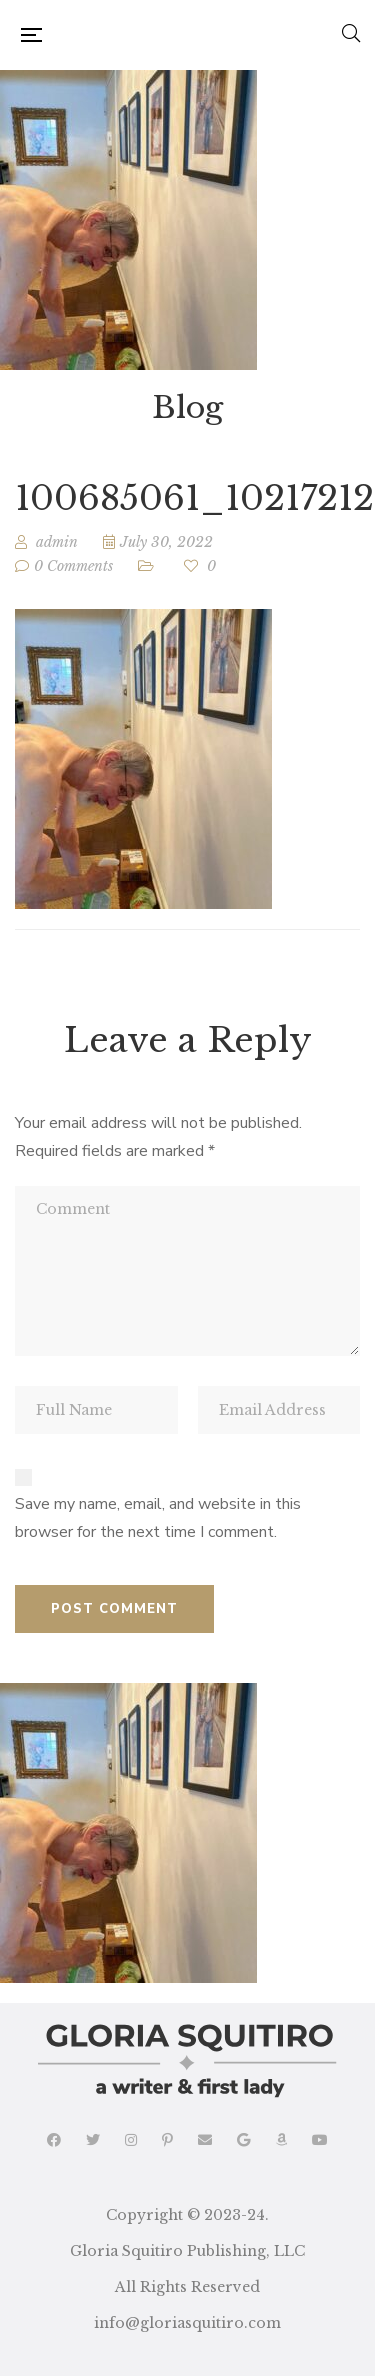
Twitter (93, 2140)
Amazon (281, 2140)
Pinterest (167, 2140)
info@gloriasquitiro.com (187, 2323)
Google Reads (243, 2140)
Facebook (54, 2140)
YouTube (320, 2140)
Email (205, 2140)
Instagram (131, 2140)
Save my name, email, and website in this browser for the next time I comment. (158, 1518)
